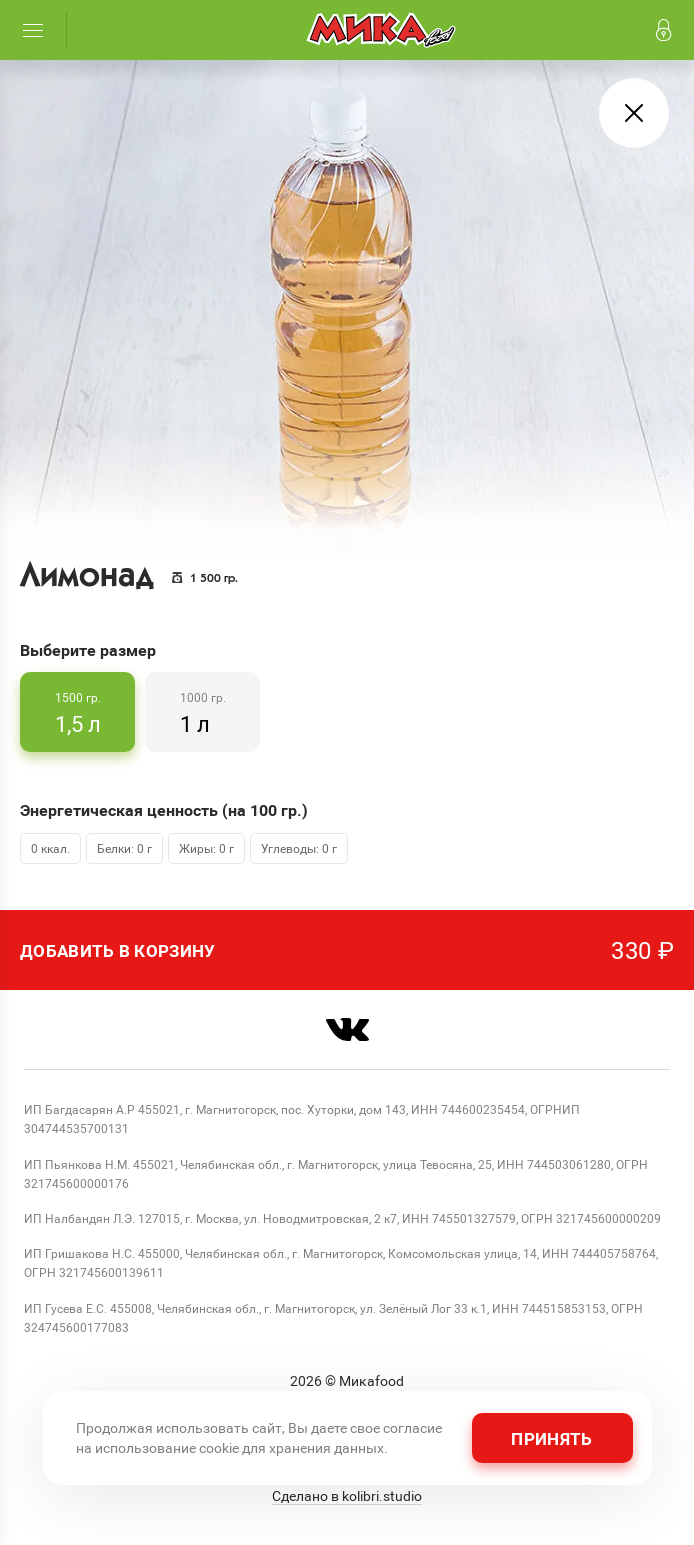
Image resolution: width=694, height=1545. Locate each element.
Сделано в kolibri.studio (347, 1496)
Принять (551, 1438)
